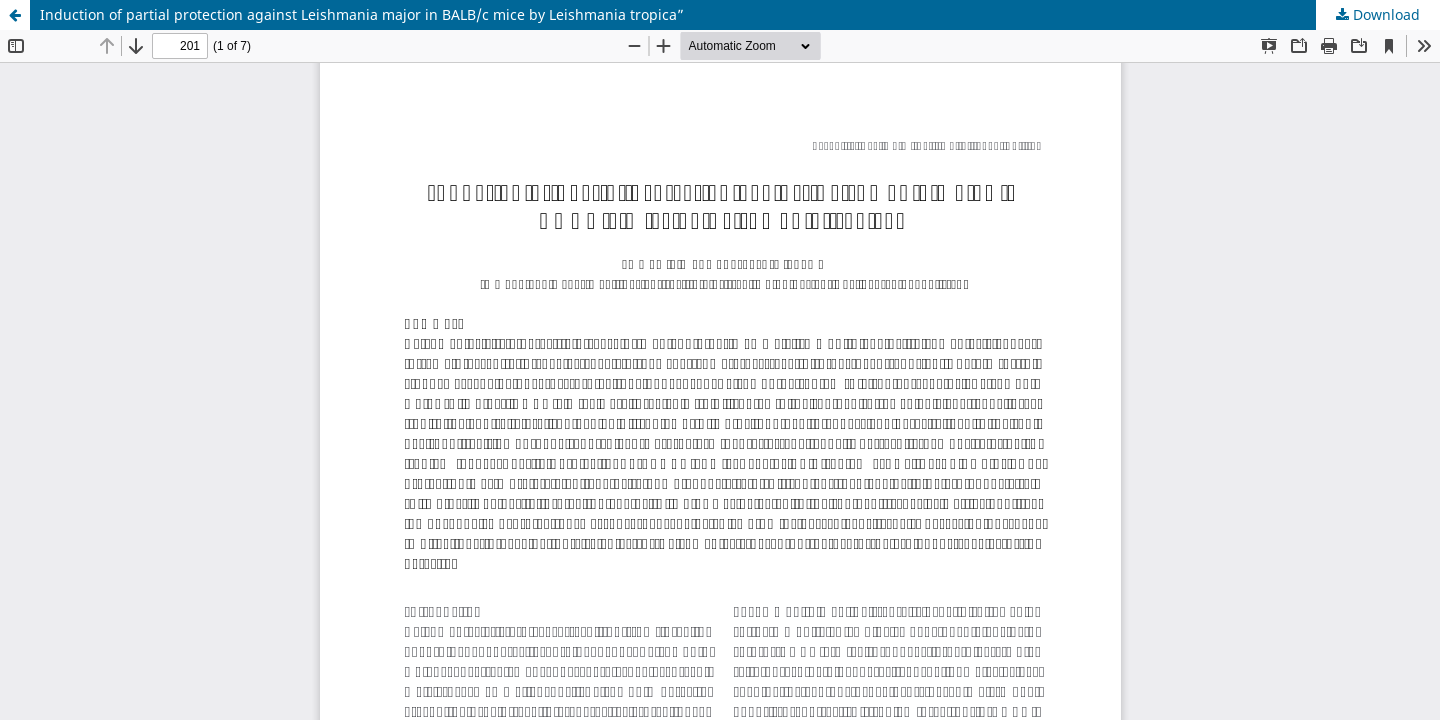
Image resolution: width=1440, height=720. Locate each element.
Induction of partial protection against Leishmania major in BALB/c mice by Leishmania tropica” (362, 14)
